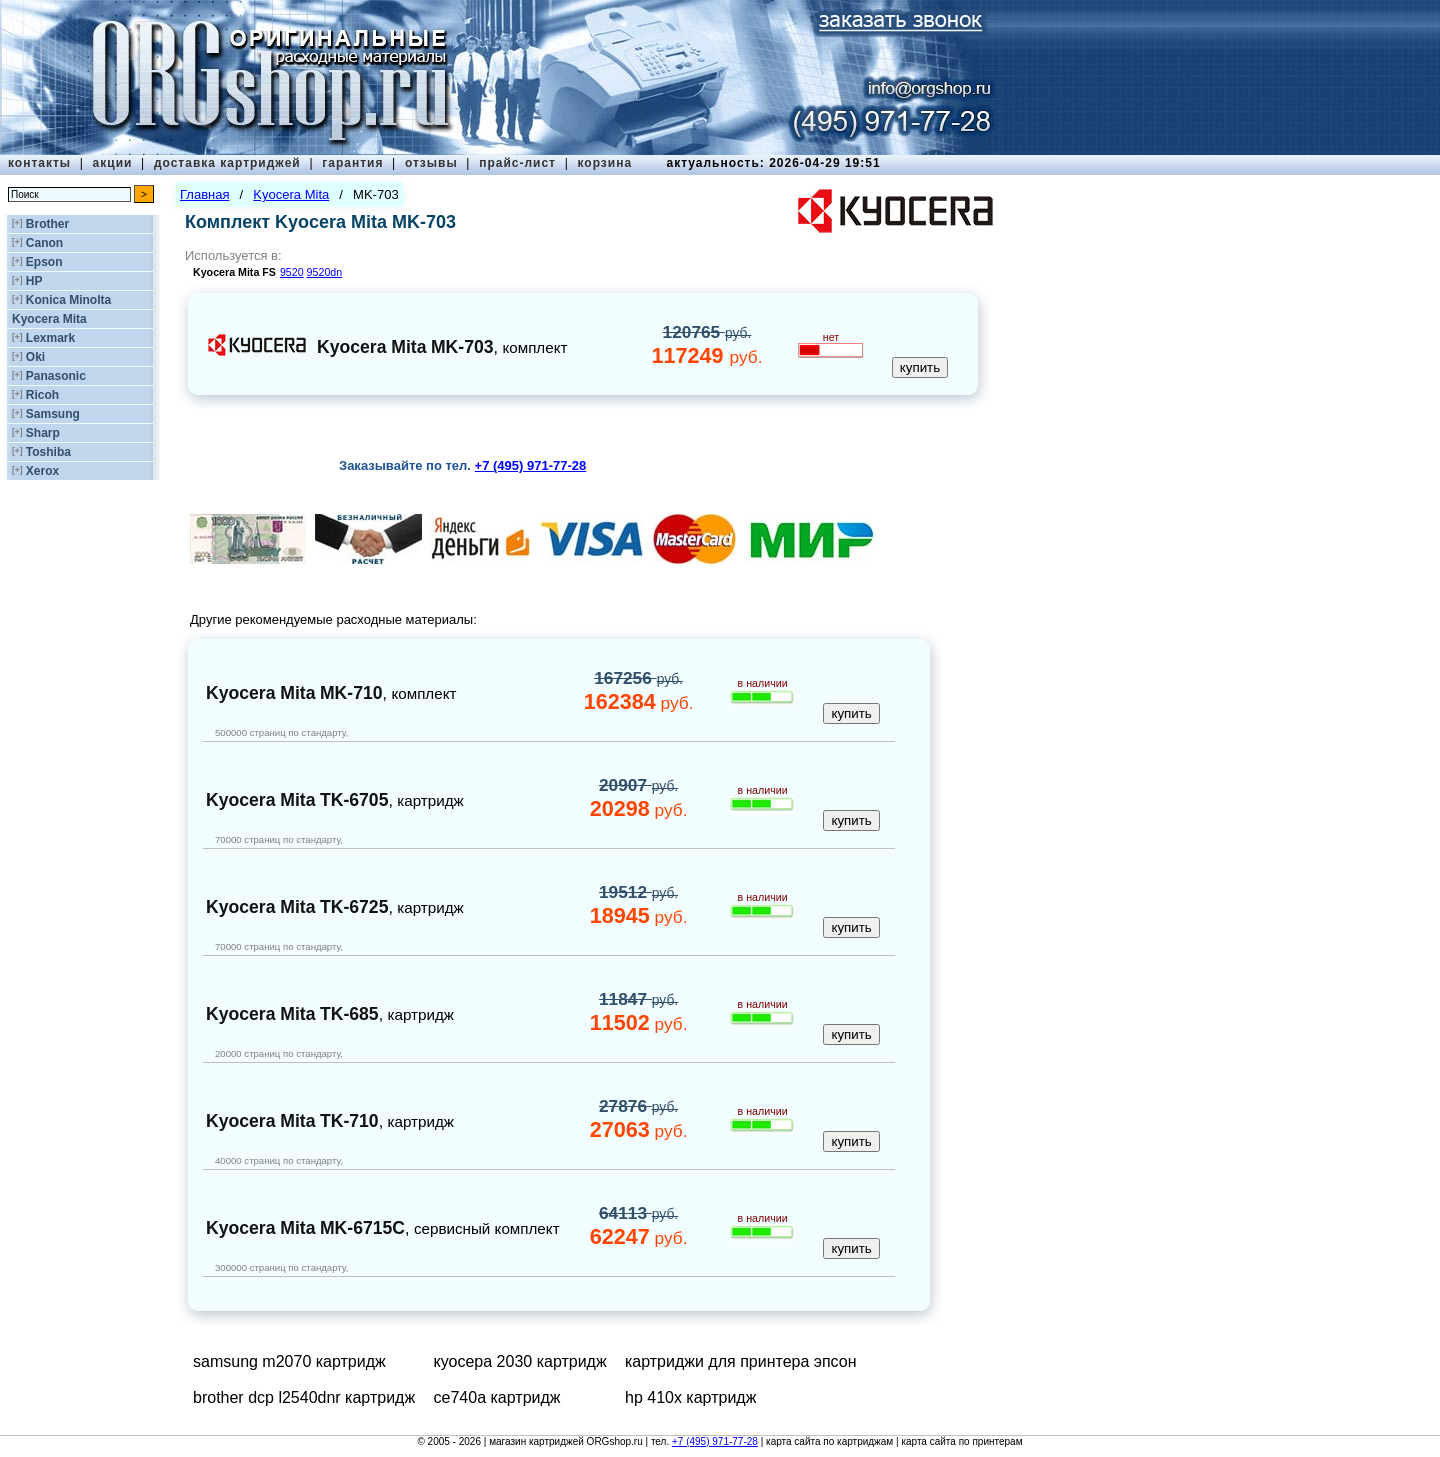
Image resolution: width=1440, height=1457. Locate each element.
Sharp (43, 433)
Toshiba (48, 452)
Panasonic (56, 376)
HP (34, 281)
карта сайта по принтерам (961, 1441)
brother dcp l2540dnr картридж (304, 1397)
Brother (47, 224)
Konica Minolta (68, 300)
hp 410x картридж (690, 1397)
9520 (292, 272)
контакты (39, 163)
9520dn (325, 272)
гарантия (352, 163)
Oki (35, 357)
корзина (604, 163)
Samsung (53, 414)
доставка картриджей (227, 163)
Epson (44, 262)
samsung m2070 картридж (289, 1361)
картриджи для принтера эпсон (741, 1361)
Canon (44, 243)
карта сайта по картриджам (829, 1441)
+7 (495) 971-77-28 (715, 1441)
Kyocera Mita (49, 319)
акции (113, 163)
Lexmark (50, 338)
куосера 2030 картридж (520, 1361)
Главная (204, 194)
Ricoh (42, 395)
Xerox (42, 471)
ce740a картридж (497, 1397)
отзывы (431, 163)
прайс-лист (517, 163)
